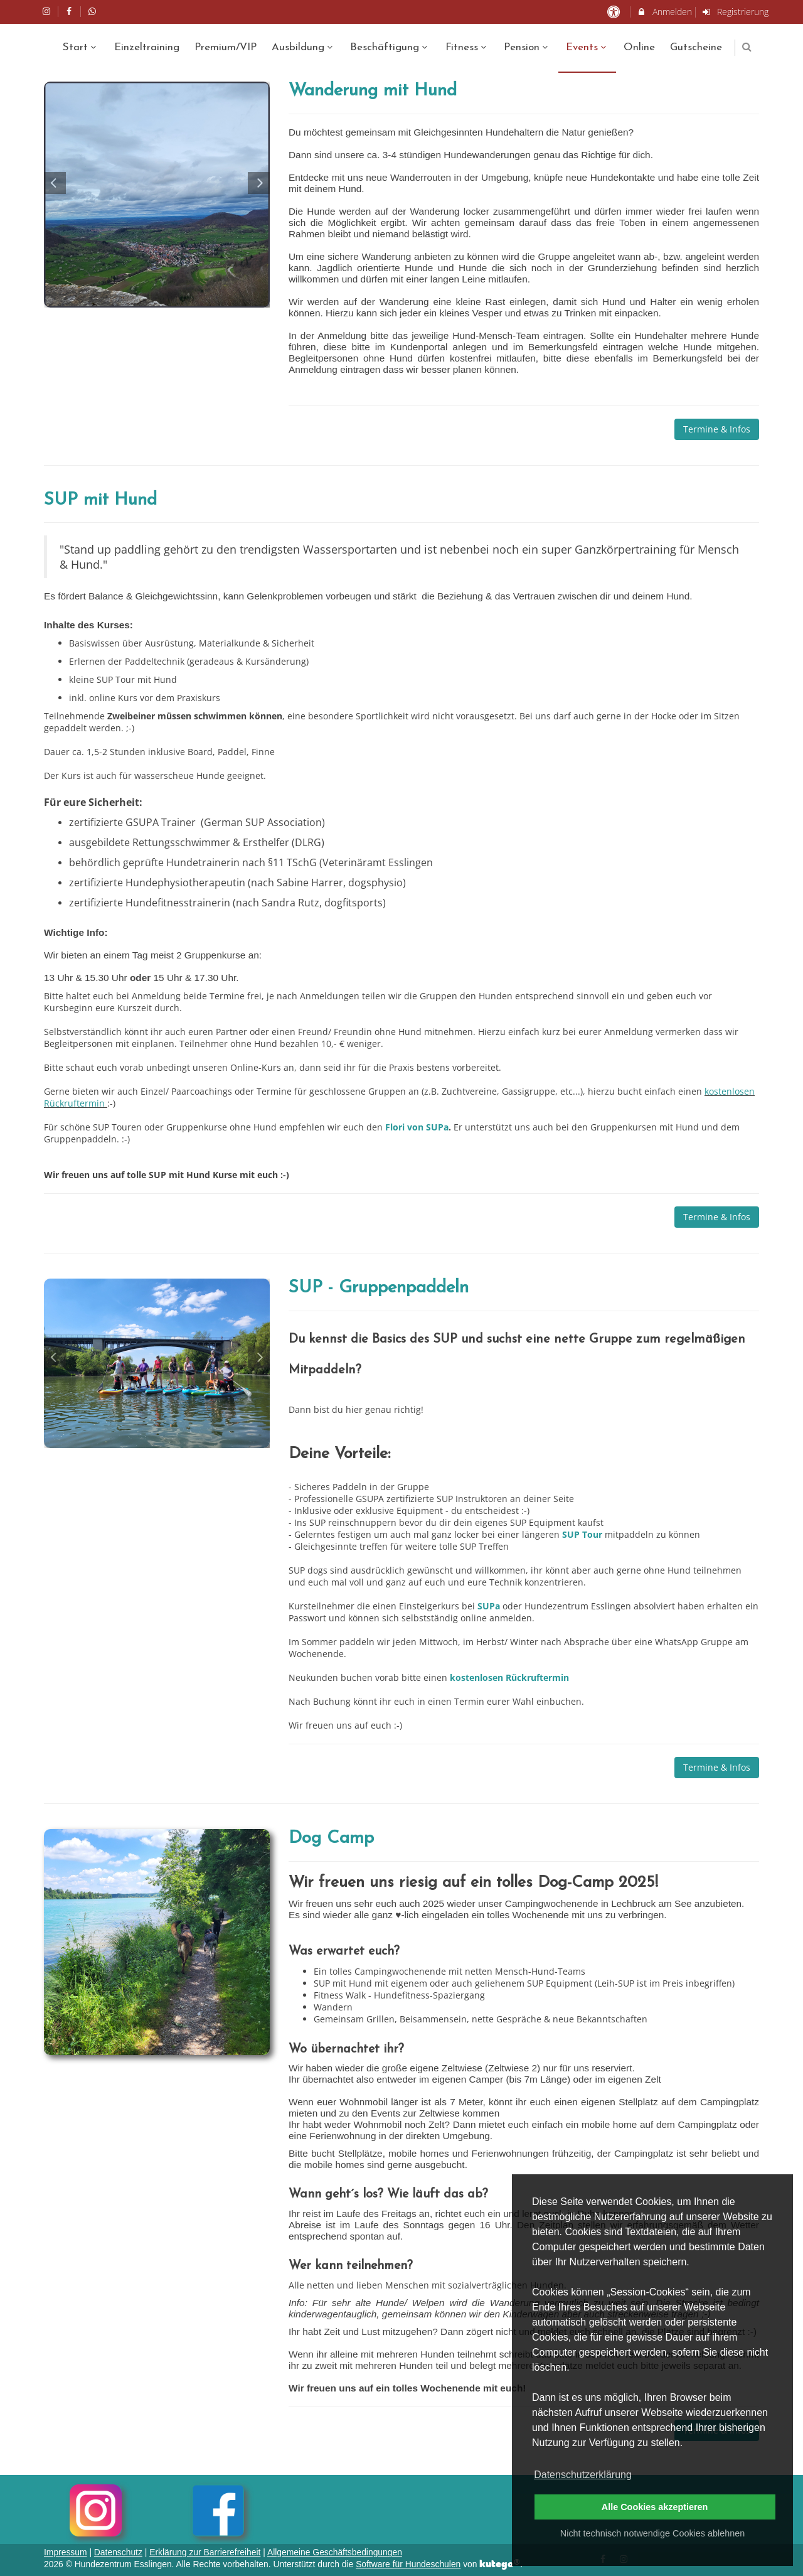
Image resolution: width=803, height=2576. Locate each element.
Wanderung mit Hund (373, 91)
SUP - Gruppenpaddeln (379, 1288)
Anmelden (664, 12)
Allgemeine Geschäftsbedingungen (334, 2552)
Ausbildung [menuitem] (304, 47)
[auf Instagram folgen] (48, 11)
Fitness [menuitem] (467, 47)
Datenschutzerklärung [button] (583, 2474)
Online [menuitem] (639, 47)
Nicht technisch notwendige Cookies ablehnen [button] (652, 2533)
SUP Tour (583, 1534)
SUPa (490, 1606)
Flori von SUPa (417, 1127)
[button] (747, 46)
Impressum (65, 2552)
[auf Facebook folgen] (71, 11)
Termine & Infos (716, 429)
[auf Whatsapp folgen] (93, 11)
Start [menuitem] (81, 47)
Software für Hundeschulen (408, 2564)
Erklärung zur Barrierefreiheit (204, 2552)
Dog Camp (331, 1838)
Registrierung (735, 12)
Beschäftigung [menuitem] (390, 47)
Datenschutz (118, 2552)
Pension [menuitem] (527, 47)
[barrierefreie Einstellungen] (614, 12)
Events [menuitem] (587, 47)
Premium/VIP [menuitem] (225, 47)
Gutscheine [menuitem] (696, 47)
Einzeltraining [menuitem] (146, 47)
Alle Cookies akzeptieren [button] (655, 2507)
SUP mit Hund (100, 500)
